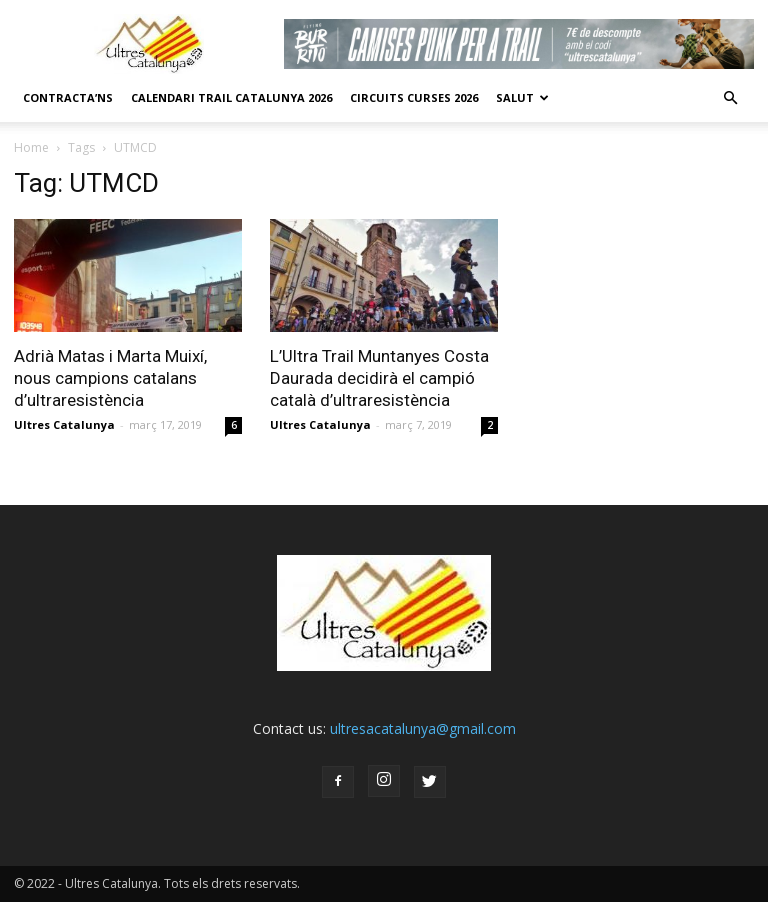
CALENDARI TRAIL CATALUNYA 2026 (231, 97)
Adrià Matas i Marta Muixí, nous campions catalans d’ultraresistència (110, 378)
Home (31, 147)
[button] (730, 98)
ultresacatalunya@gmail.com (423, 728)
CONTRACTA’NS (68, 97)
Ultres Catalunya (64, 424)
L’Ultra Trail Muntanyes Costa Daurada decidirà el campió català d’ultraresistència (379, 378)
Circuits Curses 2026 (414, 97)
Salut (522, 97)
